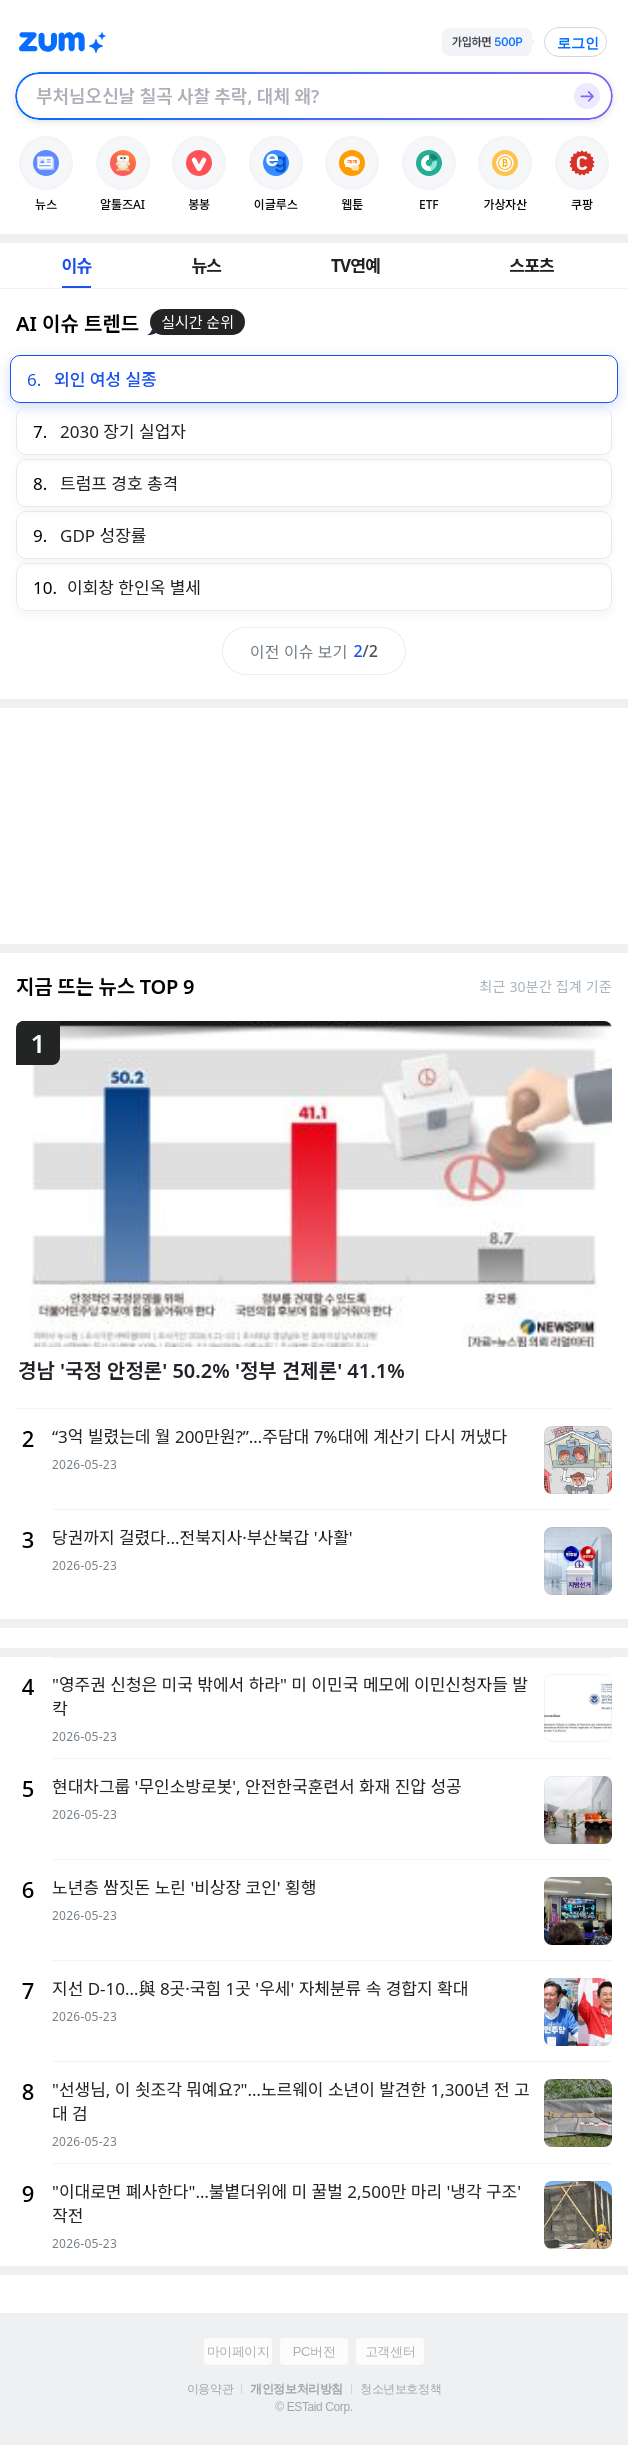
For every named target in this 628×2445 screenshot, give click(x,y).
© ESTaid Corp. (313, 2407)
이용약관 (210, 2389)
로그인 (578, 43)
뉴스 (207, 265)
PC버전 (314, 2351)
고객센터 (390, 2351)
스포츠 (531, 265)
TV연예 (355, 265)
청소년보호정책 (400, 2389)
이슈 (77, 265)
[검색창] (288, 96)
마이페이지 (238, 2351)
